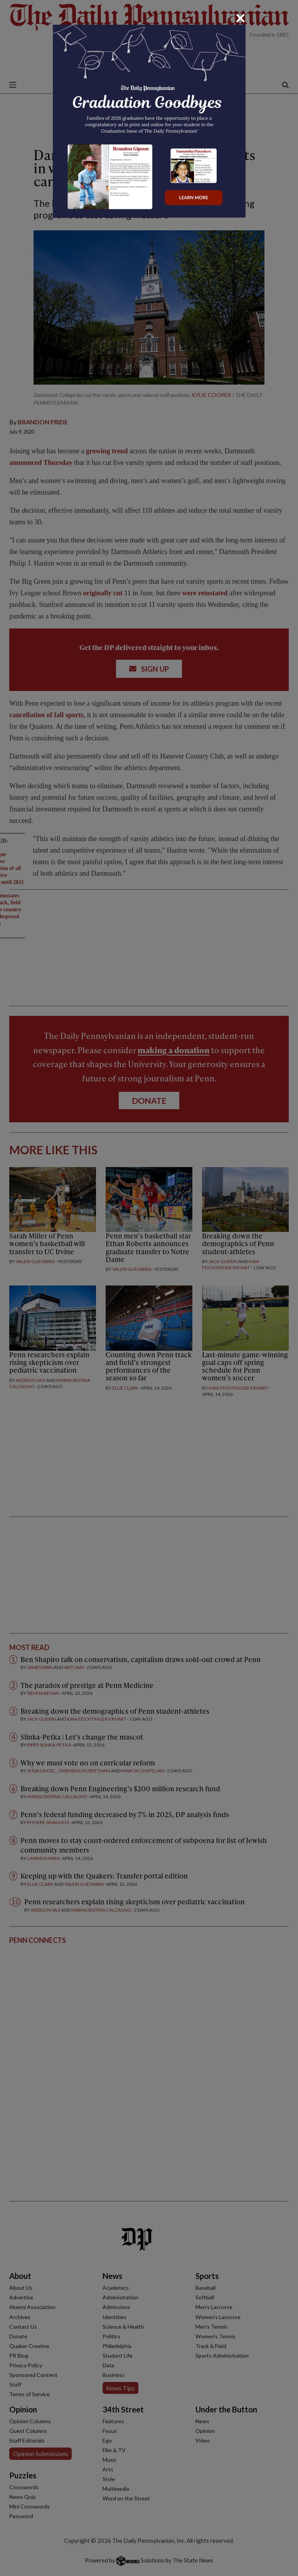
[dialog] (149, 1288)
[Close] (241, 18)
